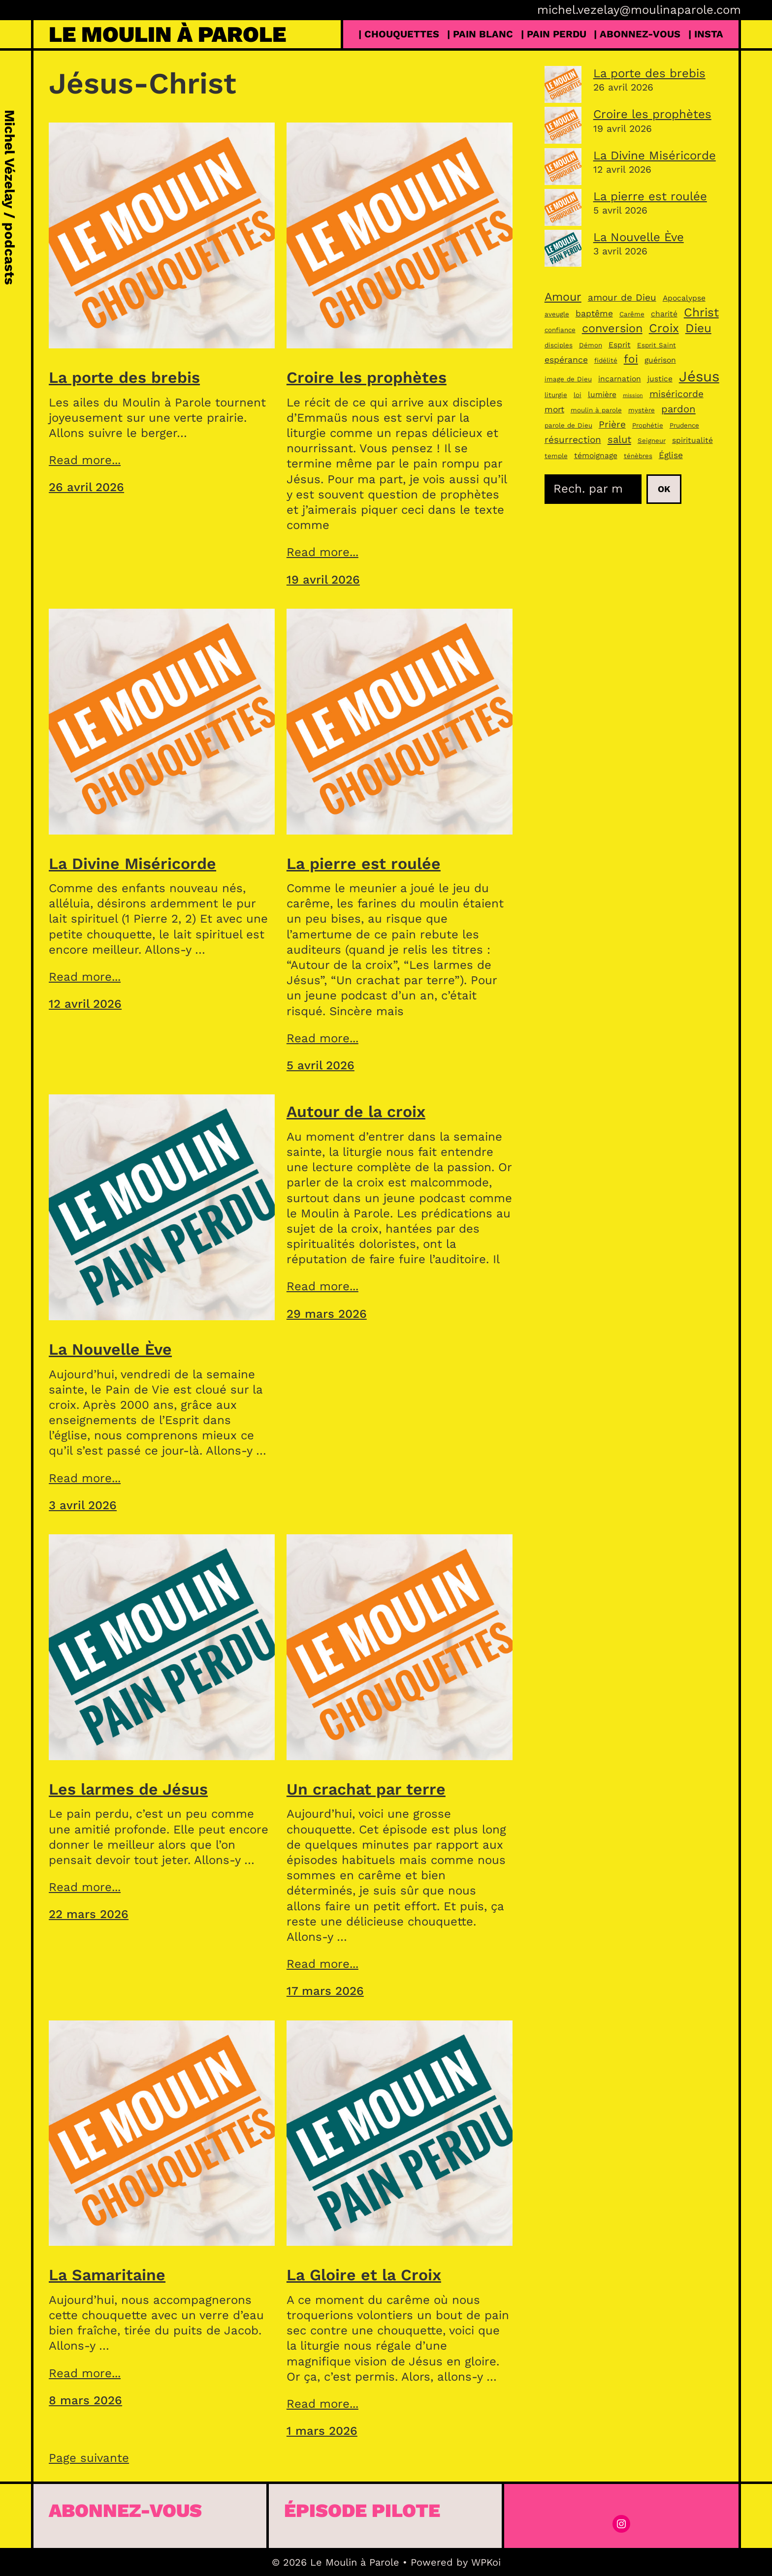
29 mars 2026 (327, 1314)
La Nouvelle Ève (110, 1349)
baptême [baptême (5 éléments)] (594, 313)
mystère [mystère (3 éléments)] (641, 410)
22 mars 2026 (89, 1914)
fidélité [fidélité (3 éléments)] (605, 360)
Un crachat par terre (366, 1789)
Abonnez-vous (125, 2510)
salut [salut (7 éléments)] (619, 439)
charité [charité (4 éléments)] (664, 313)
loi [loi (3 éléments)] (577, 395)
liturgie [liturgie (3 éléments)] (556, 395)
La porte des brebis (124, 377)
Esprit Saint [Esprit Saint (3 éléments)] (656, 345)
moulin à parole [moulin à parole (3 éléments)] (596, 410)
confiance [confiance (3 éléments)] (560, 330)
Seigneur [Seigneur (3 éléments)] (652, 440)
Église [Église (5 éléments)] (671, 455)
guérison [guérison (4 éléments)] (660, 360)
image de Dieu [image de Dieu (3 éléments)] (568, 379)
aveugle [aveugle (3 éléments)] (557, 314)
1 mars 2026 (322, 2431)
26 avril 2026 (86, 487)
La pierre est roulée (364, 863)
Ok (664, 489)
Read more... (85, 460)
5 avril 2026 (320, 1065)
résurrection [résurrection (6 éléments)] (573, 439)
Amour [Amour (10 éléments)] (563, 297)
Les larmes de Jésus (128, 1789)
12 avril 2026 (85, 1004)
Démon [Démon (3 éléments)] (590, 345)
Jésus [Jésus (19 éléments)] (699, 376)
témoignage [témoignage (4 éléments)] (595, 455)
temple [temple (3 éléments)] (556, 456)
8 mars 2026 (85, 2400)
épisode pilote (362, 2510)
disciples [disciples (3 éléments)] (559, 345)
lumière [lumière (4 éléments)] (602, 394)
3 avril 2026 (83, 1505)
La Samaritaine (107, 2275)
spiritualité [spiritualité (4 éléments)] (692, 440)
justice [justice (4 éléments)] (660, 378)
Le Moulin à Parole (167, 34)
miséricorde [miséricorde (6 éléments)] (676, 394)
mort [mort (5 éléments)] (554, 409)
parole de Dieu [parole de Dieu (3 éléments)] (568, 425)
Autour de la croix (356, 1111)
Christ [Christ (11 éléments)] (701, 312)
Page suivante (89, 2458)
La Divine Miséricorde (132, 863)
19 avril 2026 (323, 580)
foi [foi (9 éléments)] (631, 358)
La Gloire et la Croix (364, 2275)
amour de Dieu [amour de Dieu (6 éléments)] (622, 297)
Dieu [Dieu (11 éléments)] (698, 328)
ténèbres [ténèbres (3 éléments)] (638, 456)
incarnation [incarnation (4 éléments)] (619, 378)
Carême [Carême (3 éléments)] (631, 314)
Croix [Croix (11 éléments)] (664, 328)
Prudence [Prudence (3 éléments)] (684, 425)
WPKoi (486, 2562)
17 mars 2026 (325, 1991)
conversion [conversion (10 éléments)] (612, 328)
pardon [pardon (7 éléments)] (678, 409)
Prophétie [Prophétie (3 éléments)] (647, 425)
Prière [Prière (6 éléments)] (612, 424)
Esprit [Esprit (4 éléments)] (620, 344)
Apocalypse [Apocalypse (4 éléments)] (684, 298)
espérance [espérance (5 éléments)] (566, 360)
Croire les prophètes (367, 377)
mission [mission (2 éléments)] (633, 395)
